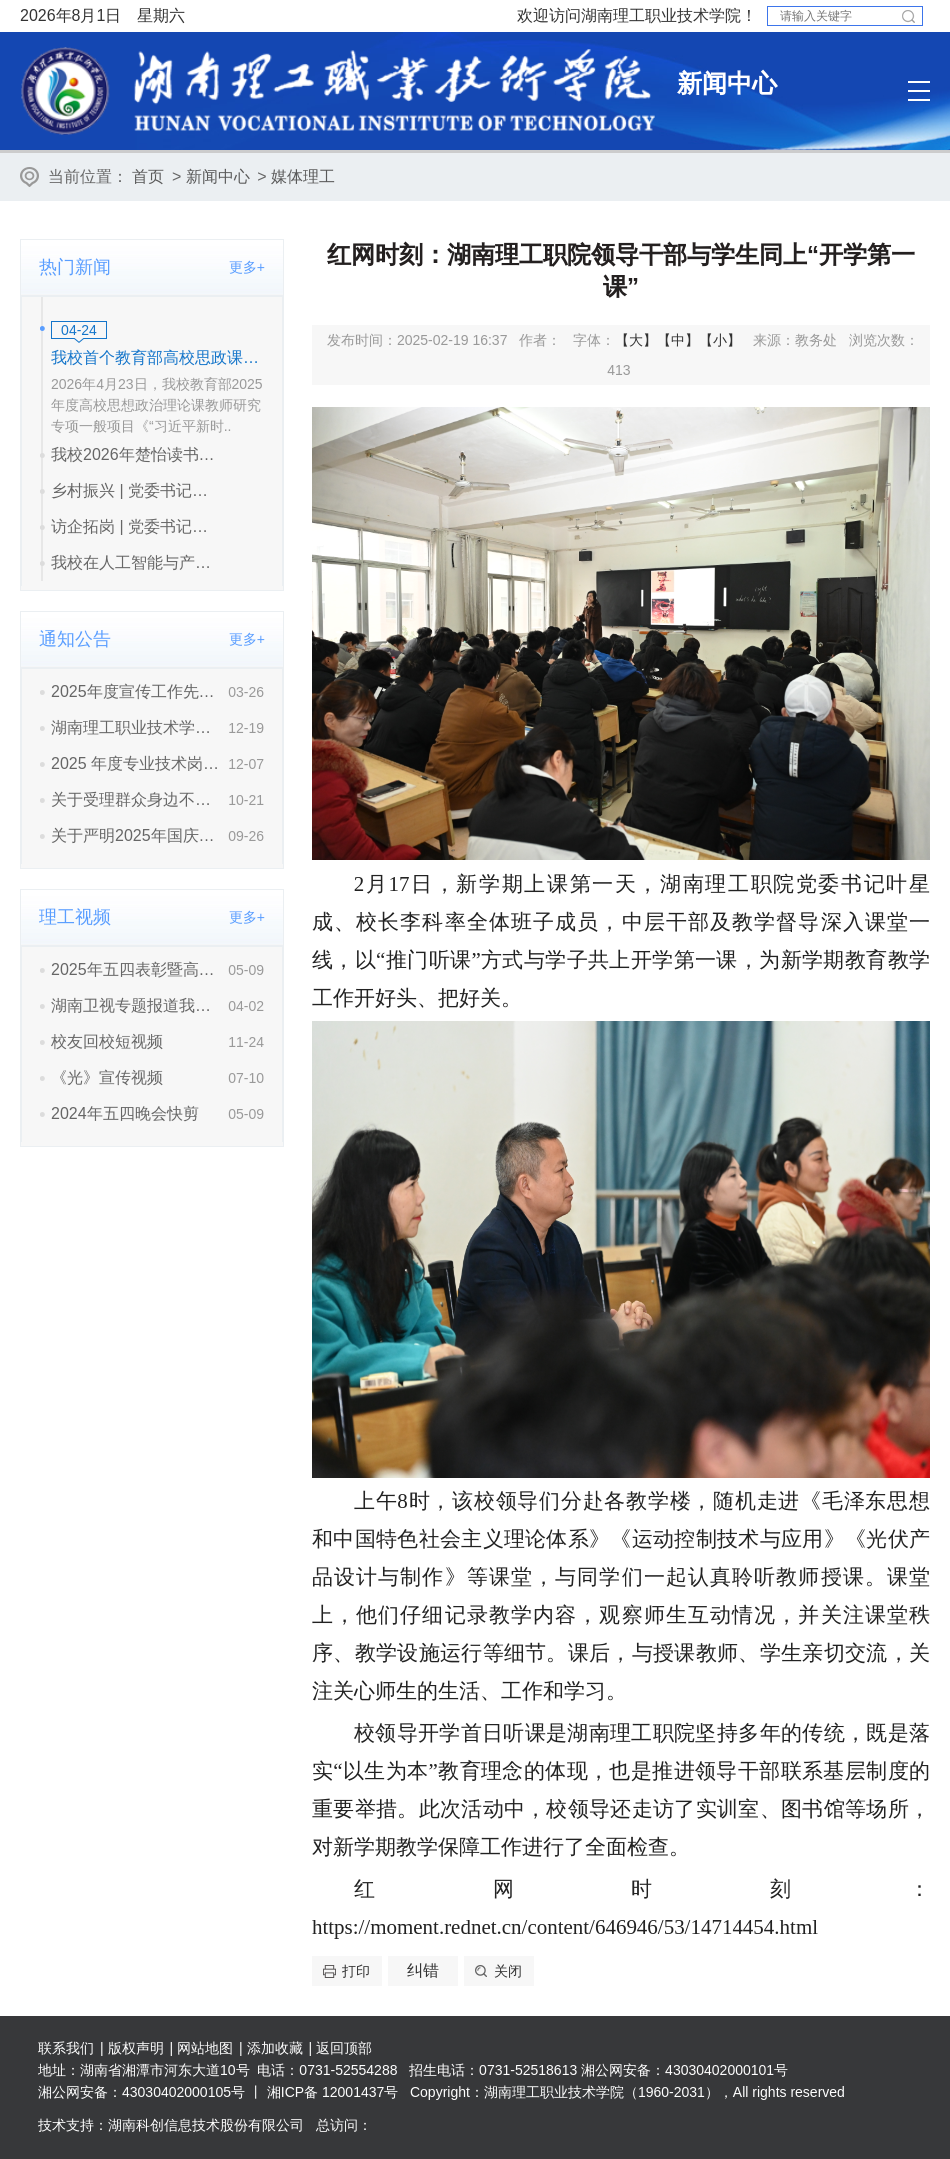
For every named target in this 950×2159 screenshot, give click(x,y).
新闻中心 (218, 176)
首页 (148, 176)
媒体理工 (303, 176)
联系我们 (66, 2048)
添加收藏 (275, 2048)
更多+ (247, 267)
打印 (356, 1971)
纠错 (423, 1970)
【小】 (720, 340)
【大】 (636, 340)
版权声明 (136, 2048)
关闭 (508, 1971)
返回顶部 (344, 2048)
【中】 (678, 340)
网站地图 (205, 2048)
